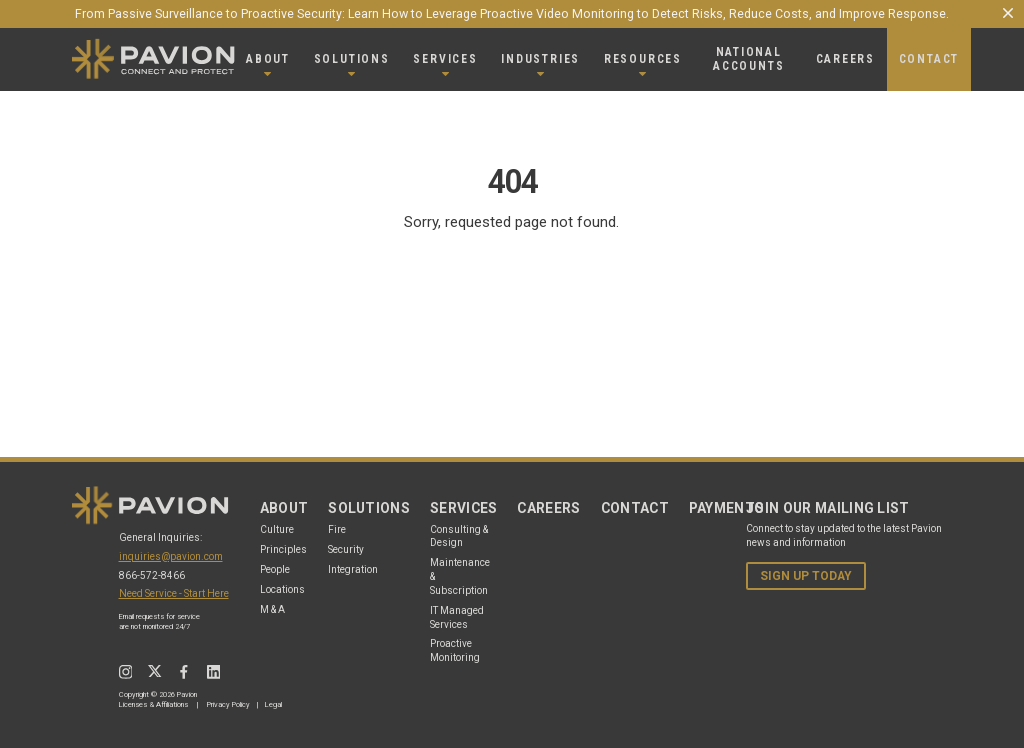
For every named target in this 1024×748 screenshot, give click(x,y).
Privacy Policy (228, 704)
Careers (548, 508)
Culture (277, 529)
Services (464, 508)
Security (346, 549)
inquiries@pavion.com (171, 556)
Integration (353, 569)
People (275, 569)
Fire (337, 529)
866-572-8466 (152, 575)
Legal (273, 704)
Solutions (369, 508)
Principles (283, 549)
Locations (282, 589)
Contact (635, 508)
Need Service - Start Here (174, 593)
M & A (272, 609)
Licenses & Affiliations (153, 704)
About (284, 508)
